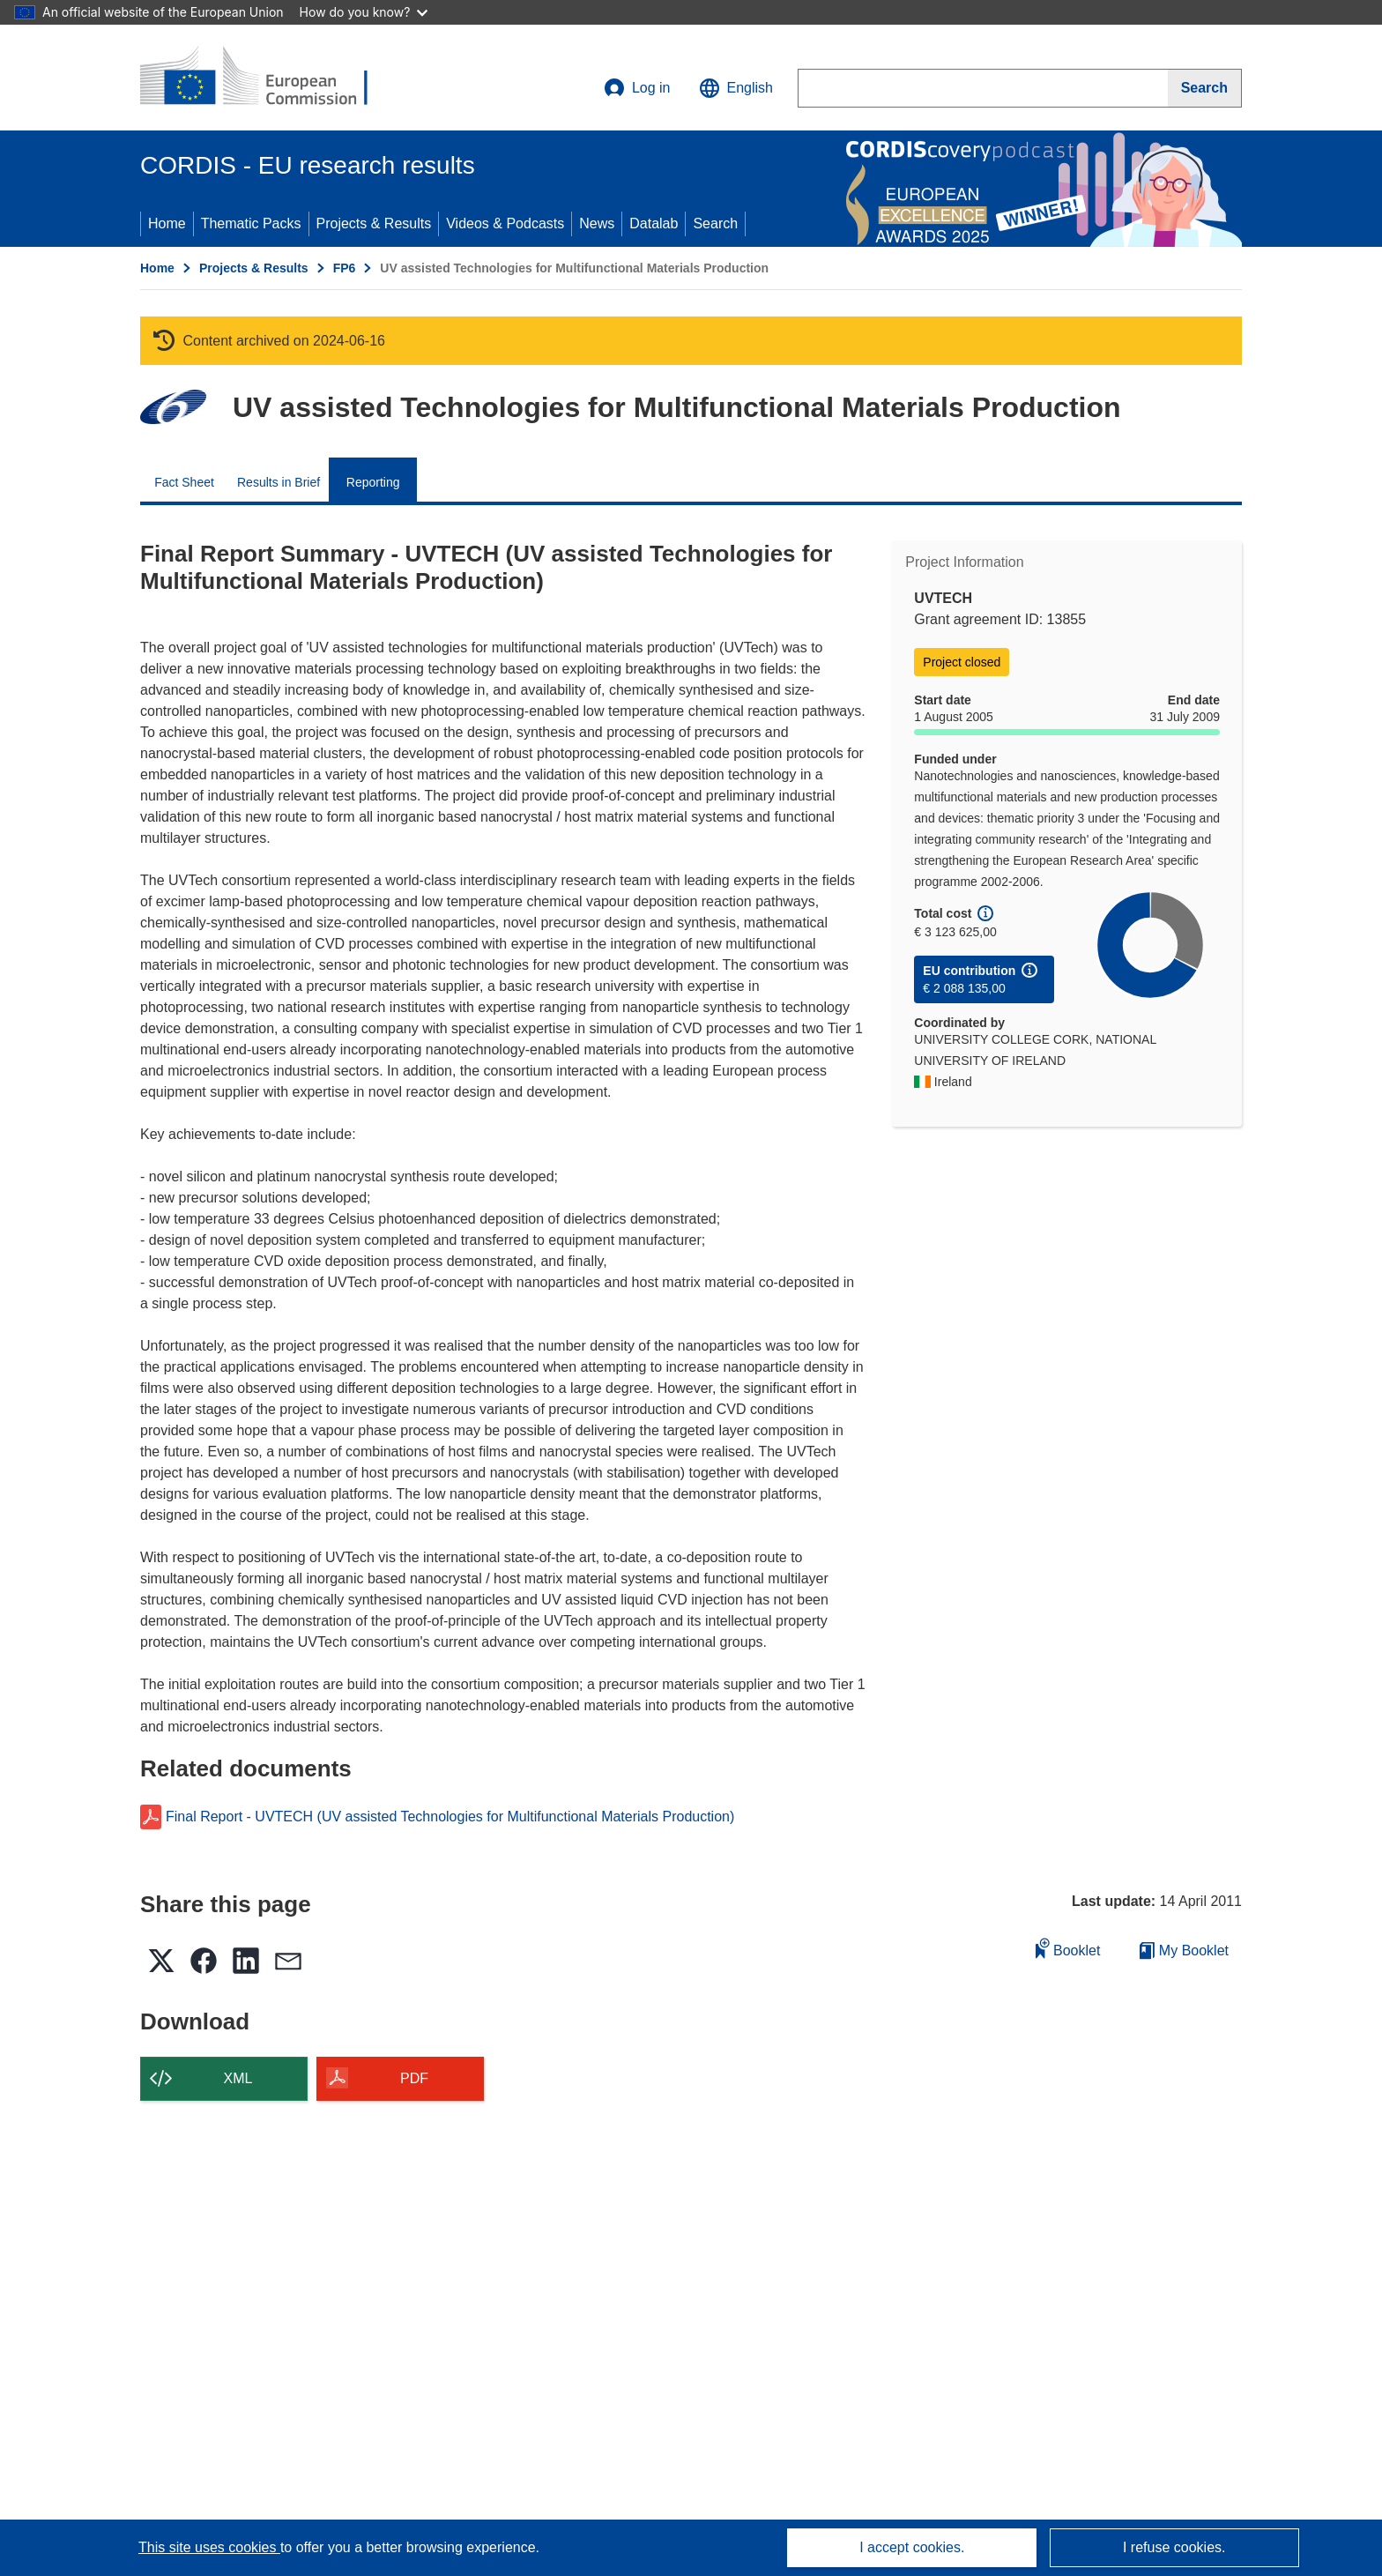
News (596, 223)
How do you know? (364, 11)
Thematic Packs (251, 223)
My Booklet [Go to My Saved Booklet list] (1184, 1950)
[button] (736, 88)
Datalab (653, 223)
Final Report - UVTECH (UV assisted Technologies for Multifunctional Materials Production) (450, 1817)
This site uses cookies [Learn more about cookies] (209, 2547)
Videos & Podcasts (505, 223)
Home (167, 223)
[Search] (1205, 88)
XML (238, 2078)
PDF (414, 2078)
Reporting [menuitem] (373, 482)
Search (715, 223)
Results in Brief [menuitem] (278, 482)
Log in (637, 88)
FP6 (344, 268)
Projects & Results (374, 223)
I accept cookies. (911, 2547)
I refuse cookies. (1174, 2547)
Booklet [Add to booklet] (1068, 1948)
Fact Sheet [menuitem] (184, 482)
